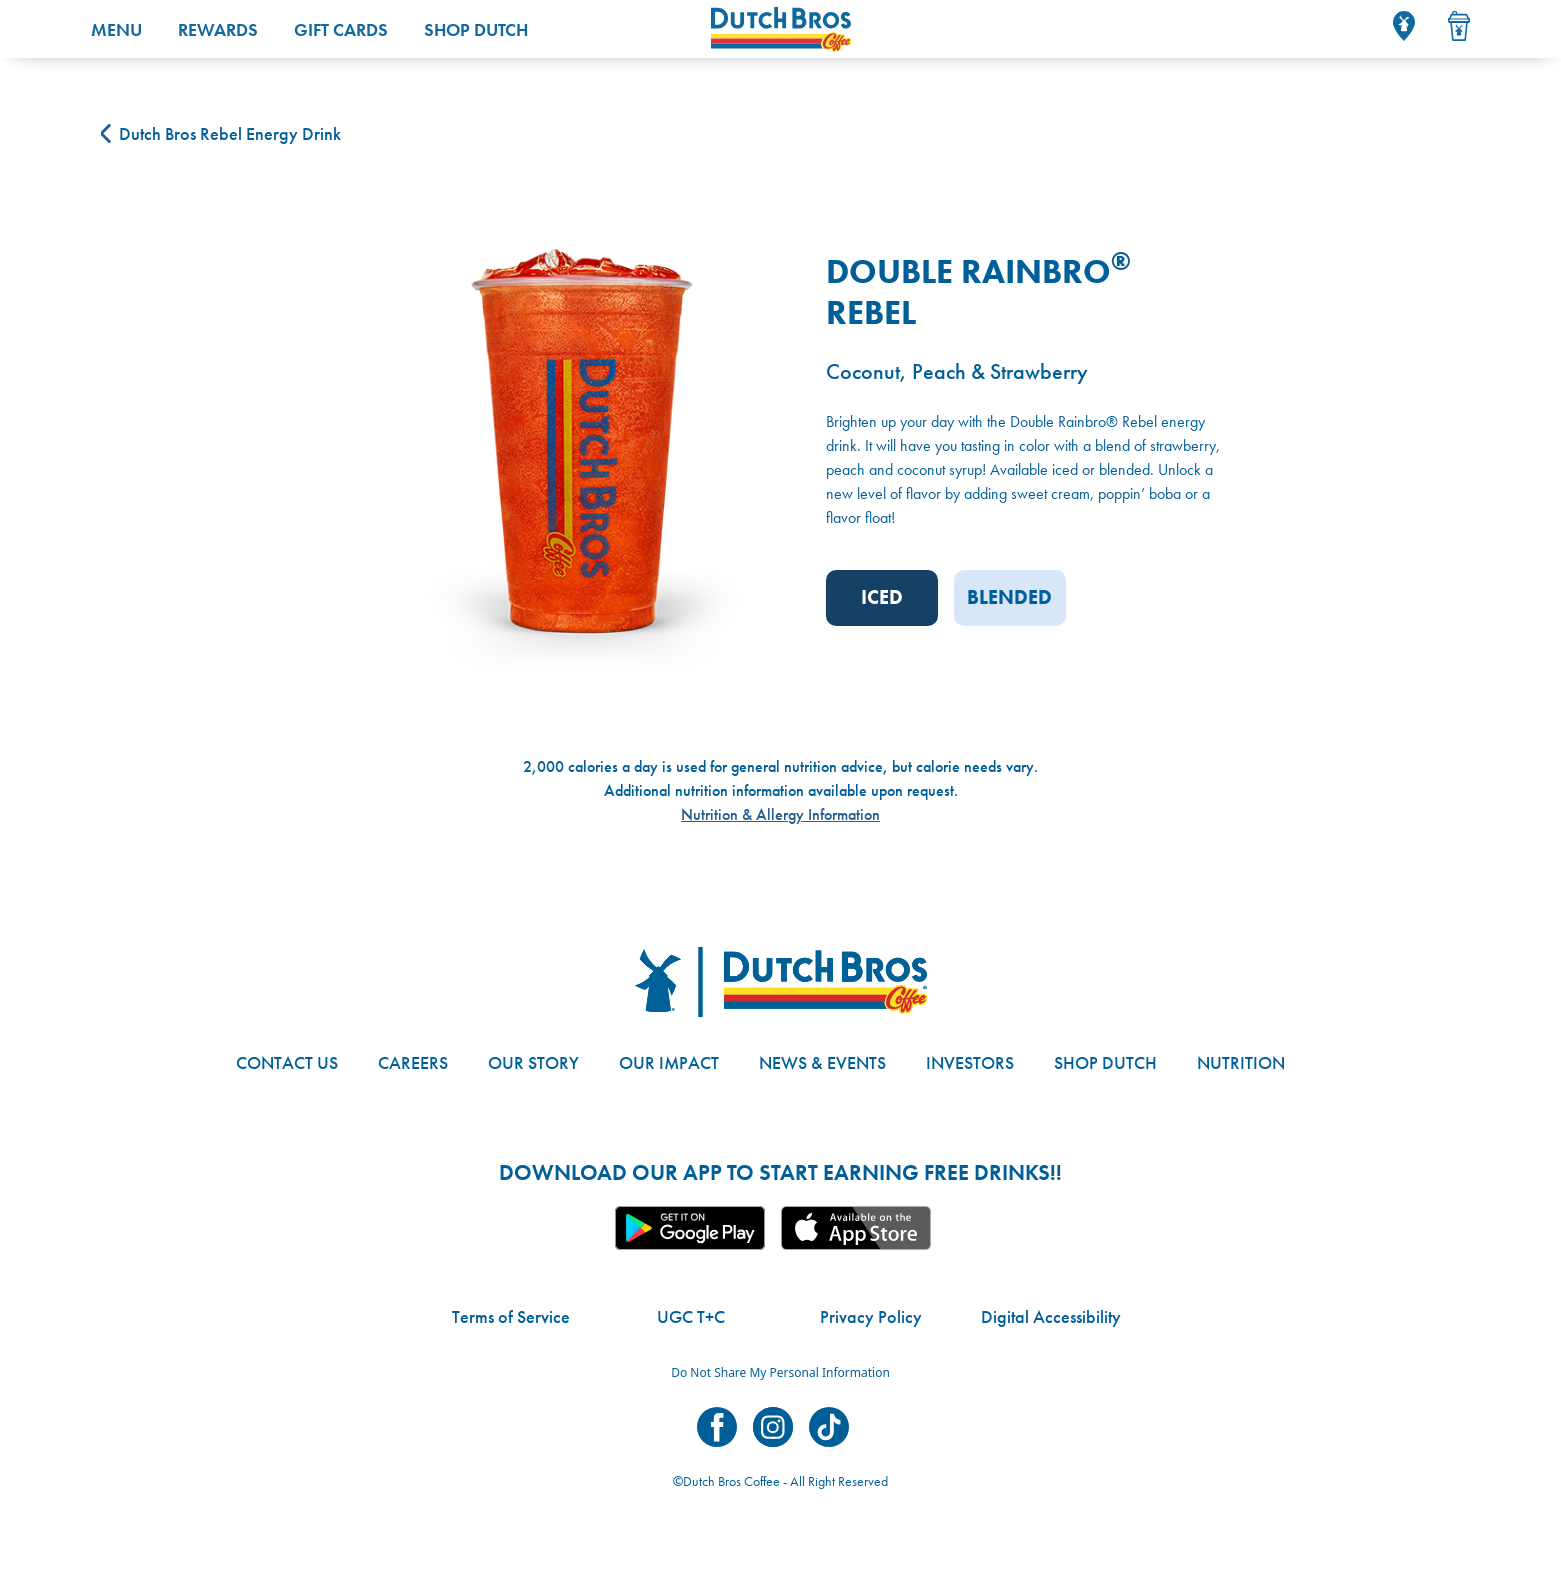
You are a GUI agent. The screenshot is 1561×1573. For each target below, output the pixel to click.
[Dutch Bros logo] (781, 982)
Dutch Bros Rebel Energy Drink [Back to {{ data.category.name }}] (221, 133)
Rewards (218, 29)
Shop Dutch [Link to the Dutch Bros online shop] (1105, 1062)
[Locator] (1404, 26)
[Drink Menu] (1459, 26)
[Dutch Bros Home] (961, 29)
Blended (1009, 597)
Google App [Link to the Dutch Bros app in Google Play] (690, 1228)
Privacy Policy (871, 1316)
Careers (413, 1062)
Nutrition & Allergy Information (780, 814)
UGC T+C (691, 1316)
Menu (116, 29)
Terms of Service (511, 1316)
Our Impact (669, 1062)
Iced (882, 597)
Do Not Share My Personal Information (780, 1372)
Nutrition (1241, 1062)
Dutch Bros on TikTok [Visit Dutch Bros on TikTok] (829, 1427)
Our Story (533, 1062)
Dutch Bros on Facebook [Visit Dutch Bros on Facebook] (717, 1427)
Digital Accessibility (1051, 1316)
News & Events (822, 1062)
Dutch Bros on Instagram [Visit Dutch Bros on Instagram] (773, 1427)
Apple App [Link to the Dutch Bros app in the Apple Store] (856, 1228)
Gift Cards (341, 29)
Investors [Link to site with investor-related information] (970, 1062)
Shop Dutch (476, 29)
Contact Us (287, 1062)
